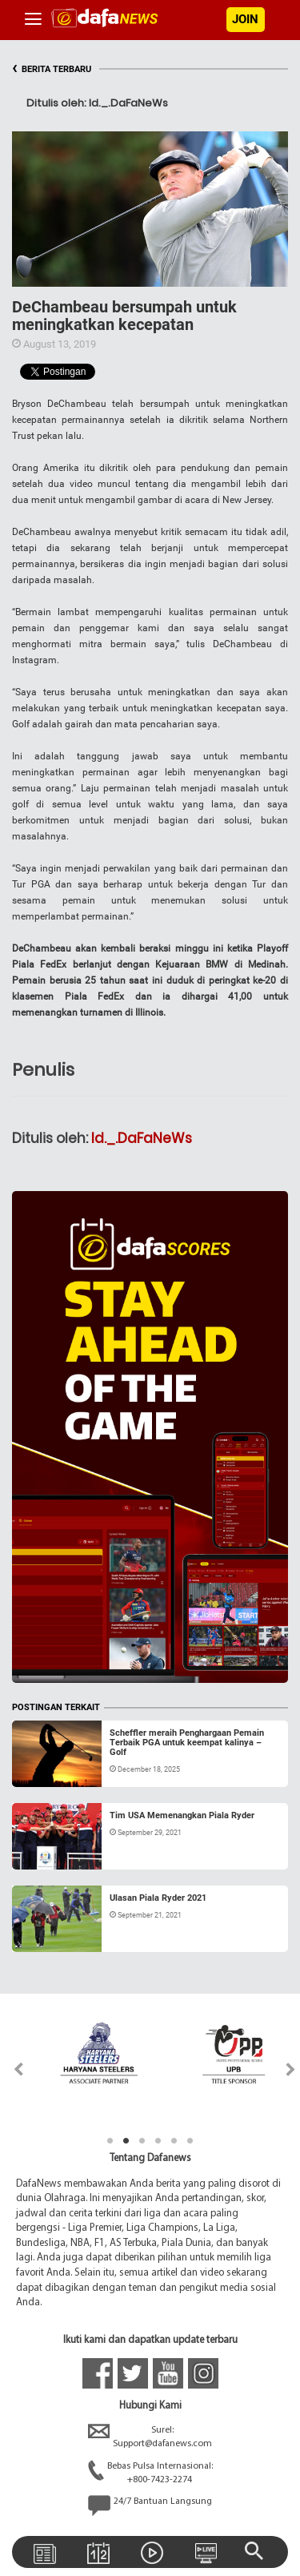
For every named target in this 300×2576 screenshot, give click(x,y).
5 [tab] (174, 2141)
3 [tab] (142, 2141)
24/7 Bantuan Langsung (150, 2505)
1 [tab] (110, 2141)
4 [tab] (158, 2141)
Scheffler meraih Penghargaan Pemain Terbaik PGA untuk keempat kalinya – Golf (187, 1742)
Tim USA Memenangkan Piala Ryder (182, 1815)
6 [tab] (190, 2141)
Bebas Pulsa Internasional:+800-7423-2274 (150, 2473)
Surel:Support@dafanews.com (150, 2437)
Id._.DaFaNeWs (141, 1138)
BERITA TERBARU (51, 69)
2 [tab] (126, 2141)
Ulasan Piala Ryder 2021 (158, 1898)
